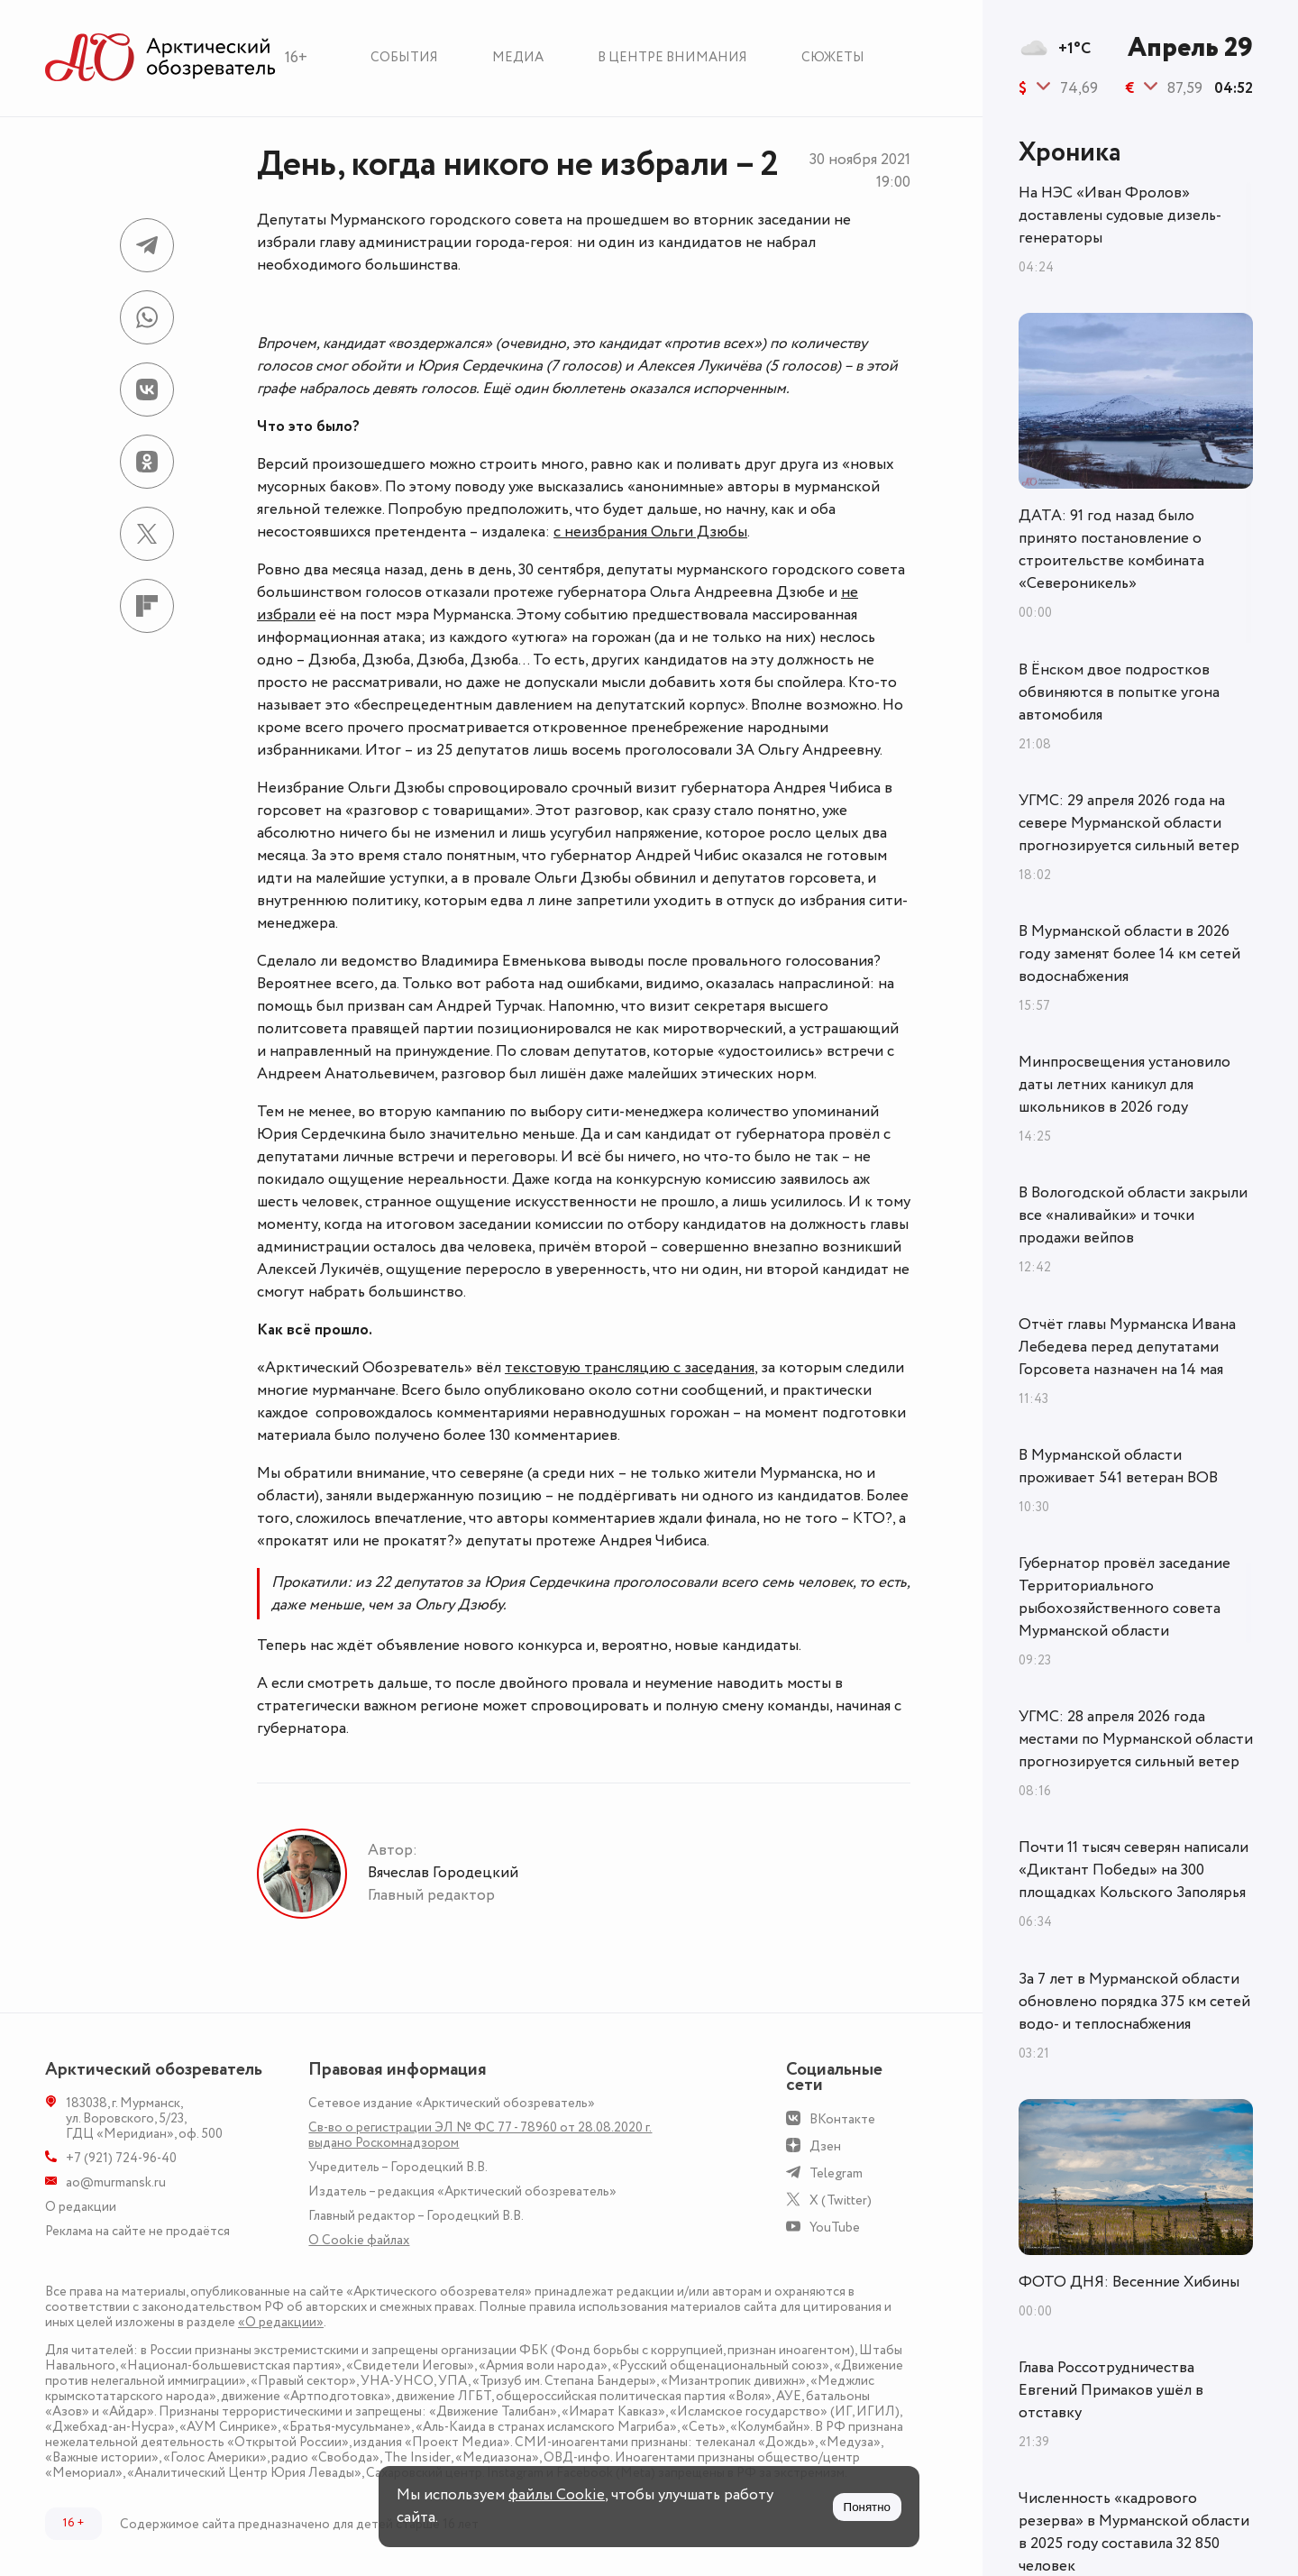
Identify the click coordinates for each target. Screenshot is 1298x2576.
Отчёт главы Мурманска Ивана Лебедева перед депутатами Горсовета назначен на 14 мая (1127, 1347)
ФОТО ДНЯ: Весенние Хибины (1129, 2282)
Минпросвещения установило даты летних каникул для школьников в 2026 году (1124, 1084)
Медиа (518, 57)
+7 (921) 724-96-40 (121, 2158)
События (404, 57)
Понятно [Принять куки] (867, 2507)
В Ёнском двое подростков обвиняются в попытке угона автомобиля (1119, 692)
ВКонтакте (842, 2119)
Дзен (825, 2146)
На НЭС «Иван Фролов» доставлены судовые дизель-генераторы (1120, 215)
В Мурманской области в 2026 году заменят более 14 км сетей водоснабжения (1129, 954)
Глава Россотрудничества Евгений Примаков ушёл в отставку (1111, 2390)
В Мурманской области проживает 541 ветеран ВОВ (1118, 1466)
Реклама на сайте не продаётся (137, 2231)
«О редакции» (281, 2322)
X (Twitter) (840, 2200)
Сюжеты (832, 57)
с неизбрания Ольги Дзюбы (650, 532)
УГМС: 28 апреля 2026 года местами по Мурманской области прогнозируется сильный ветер (1136, 1739)
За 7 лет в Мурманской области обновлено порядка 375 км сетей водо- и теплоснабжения (1134, 2001)
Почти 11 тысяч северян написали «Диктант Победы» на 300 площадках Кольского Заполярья (1133, 1870)
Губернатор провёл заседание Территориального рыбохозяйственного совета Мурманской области (1124, 1597)
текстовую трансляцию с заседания (629, 1368)
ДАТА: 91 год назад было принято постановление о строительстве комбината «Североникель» (1111, 549)
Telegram (836, 2173)
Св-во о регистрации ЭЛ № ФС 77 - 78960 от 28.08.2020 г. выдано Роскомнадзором (480, 2135)
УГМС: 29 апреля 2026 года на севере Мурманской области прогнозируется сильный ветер (1129, 823)
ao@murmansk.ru (116, 2182)
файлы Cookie (556, 2495)
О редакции (80, 2206)
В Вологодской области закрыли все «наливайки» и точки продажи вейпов (1133, 1215)
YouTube (834, 2227)
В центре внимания (672, 57)
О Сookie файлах (358, 2240)
